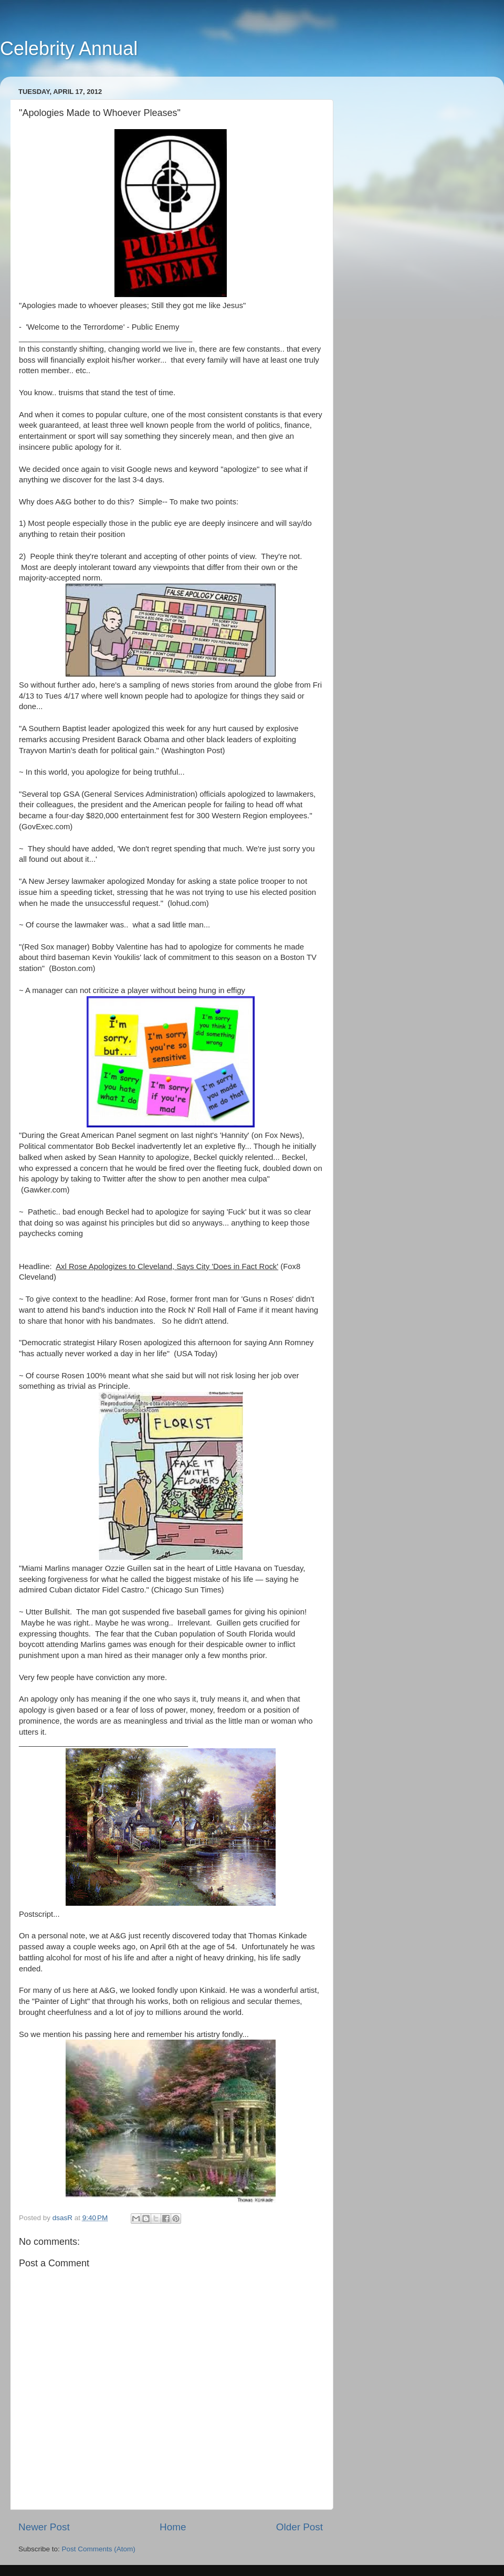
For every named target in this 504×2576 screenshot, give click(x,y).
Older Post (299, 2526)
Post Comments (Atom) (98, 2549)
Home (173, 2526)
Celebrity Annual (69, 48)
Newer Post (44, 2526)
